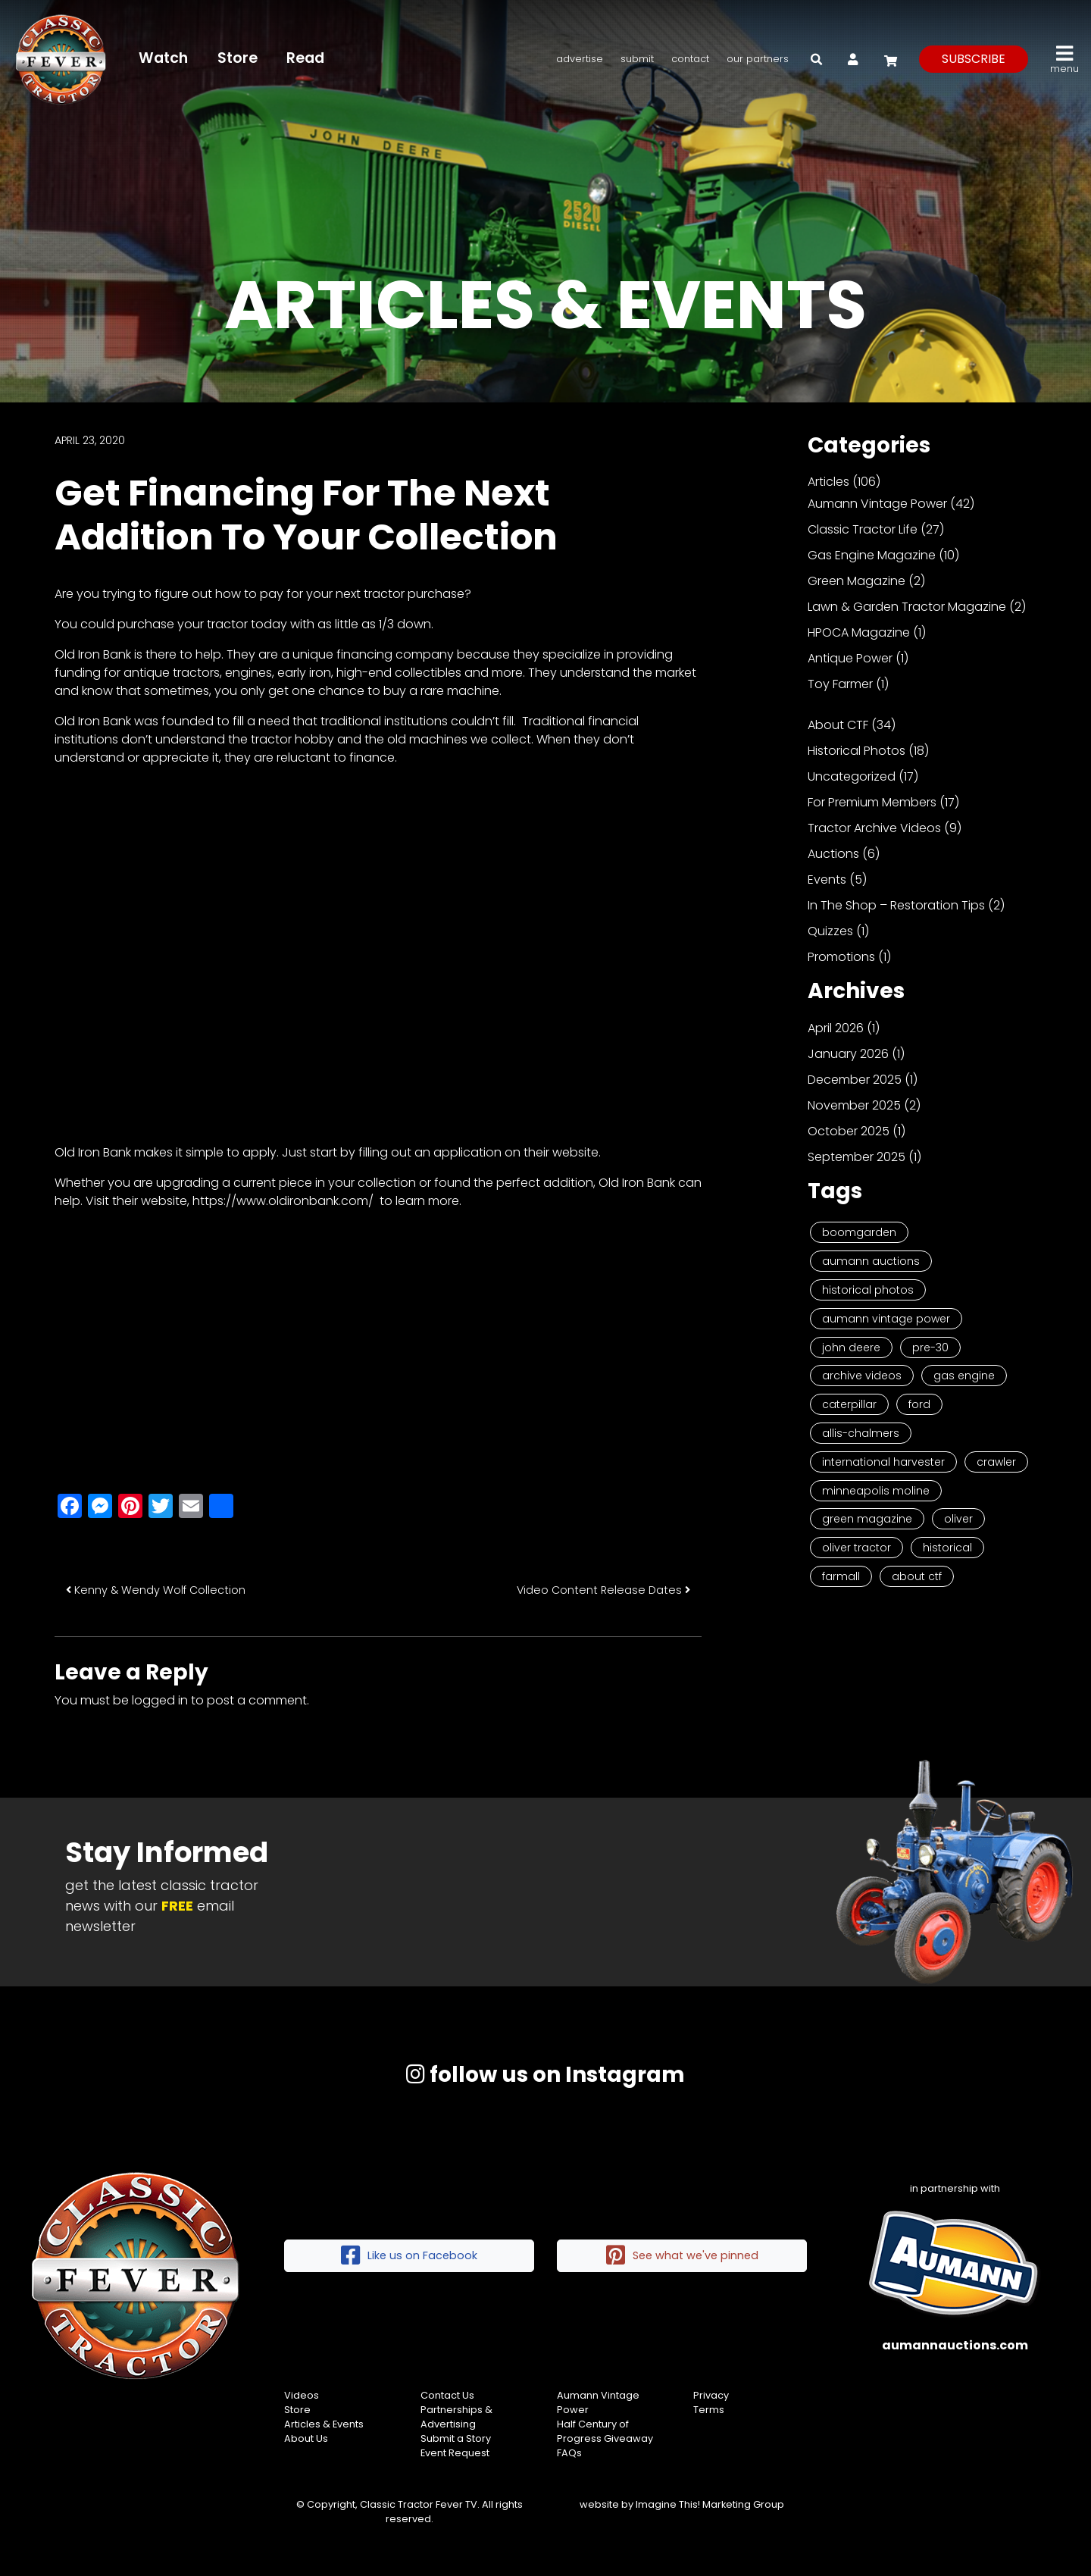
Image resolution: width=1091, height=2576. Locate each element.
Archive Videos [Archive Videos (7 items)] (862, 1375)
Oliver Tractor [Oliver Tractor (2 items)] (856, 1547)
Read (305, 58)
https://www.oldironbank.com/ (283, 1201)
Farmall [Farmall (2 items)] (841, 1576)
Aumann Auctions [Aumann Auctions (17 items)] (871, 1261)
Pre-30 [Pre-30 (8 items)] (930, 1347)
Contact (690, 58)
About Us (306, 2438)
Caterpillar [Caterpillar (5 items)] (849, 1404)
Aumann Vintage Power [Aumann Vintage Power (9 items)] (886, 1318)
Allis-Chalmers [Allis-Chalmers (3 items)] (860, 1433)
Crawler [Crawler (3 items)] (996, 1462)
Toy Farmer (840, 684)
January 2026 (848, 1054)
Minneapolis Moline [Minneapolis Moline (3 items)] (876, 1490)
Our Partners (758, 58)
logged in (160, 1700)
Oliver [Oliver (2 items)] (958, 1518)
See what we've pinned (682, 2256)
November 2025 (854, 1105)
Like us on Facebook (409, 2256)
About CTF (838, 725)
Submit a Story (455, 2438)
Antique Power (850, 658)
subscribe (973, 58)
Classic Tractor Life (863, 529)
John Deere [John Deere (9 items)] (851, 1347)
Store (237, 58)
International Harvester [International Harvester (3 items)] (883, 1462)
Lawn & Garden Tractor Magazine (907, 606)
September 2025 (856, 1157)
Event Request (454, 2452)
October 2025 (848, 1131)
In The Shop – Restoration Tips (896, 905)
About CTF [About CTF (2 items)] (917, 1576)
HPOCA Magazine (859, 632)
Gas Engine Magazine (872, 555)
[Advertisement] (378, 1347)
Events (827, 879)
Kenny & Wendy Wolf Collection (155, 1590)
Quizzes (830, 931)
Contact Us (447, 2395)
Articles (828, 481)
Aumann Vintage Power (877, 503)
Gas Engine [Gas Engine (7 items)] (964, 1375)
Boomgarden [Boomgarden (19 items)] (859, 1232)
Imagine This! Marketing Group (710, 2504)
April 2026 (836, 1028)
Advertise (579, 58)
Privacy (711, 2395)
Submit (637, 58)
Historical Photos (856, 750)
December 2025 (855, 1079)
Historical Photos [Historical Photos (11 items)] (868, 1289)
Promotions (841, 957)
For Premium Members (872, 802)
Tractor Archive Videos (874, 828)
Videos (301, 2395)
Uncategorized (852, 776)
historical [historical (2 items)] (947, 1547)
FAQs (569, 2452)
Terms (708, 2409)
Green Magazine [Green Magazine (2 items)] (867, 1518)
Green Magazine (856, 581)
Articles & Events (324, 2424)
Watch (163, 58)
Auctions (833, 853)
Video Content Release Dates (603, 1590)
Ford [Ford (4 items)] (919, 1404)
